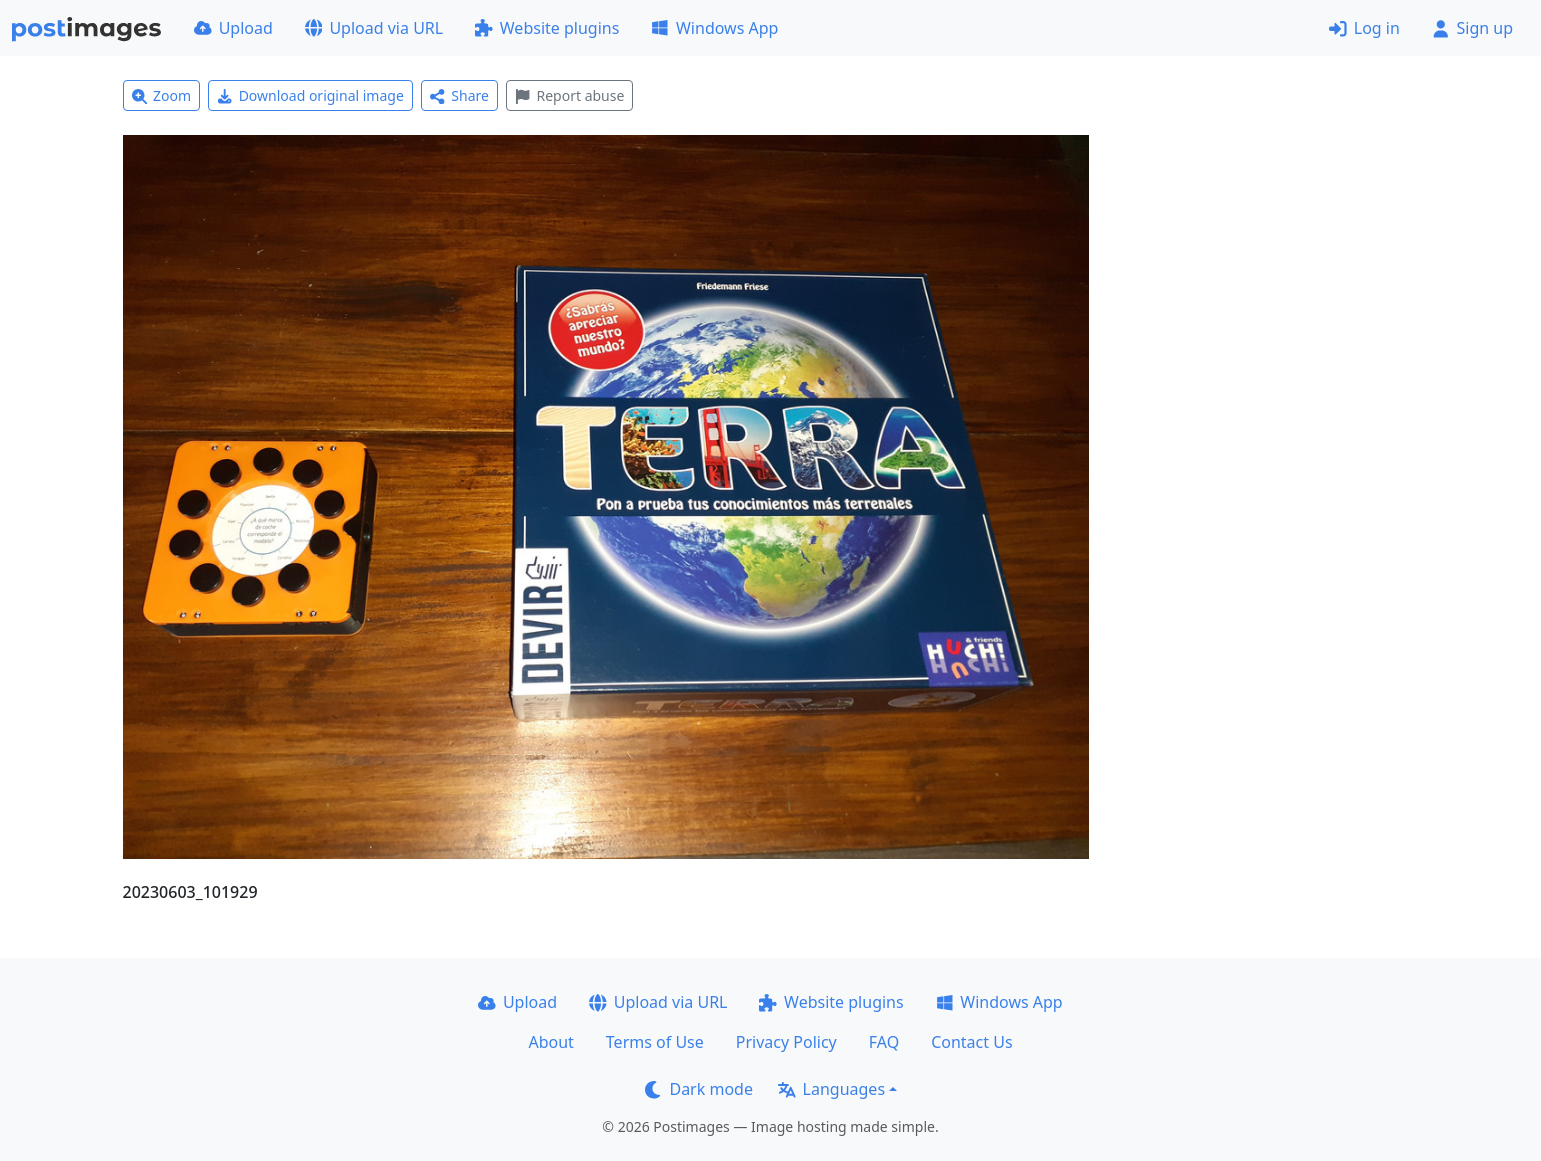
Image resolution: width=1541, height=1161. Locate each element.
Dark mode (699, 1089)
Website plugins (547, 28)
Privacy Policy (786, 1042)
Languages (831, 1089)
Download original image (310, 95)
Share (459, 95)
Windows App (714, 28)
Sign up (1472, 28)
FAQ (884, 1042)
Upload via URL (374, 28)
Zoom (162, 95)
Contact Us (971, 1042)
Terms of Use (655, 1042)
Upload (233, 28)
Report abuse (569, 95)
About (550, 1042)
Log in (1364, 28)
